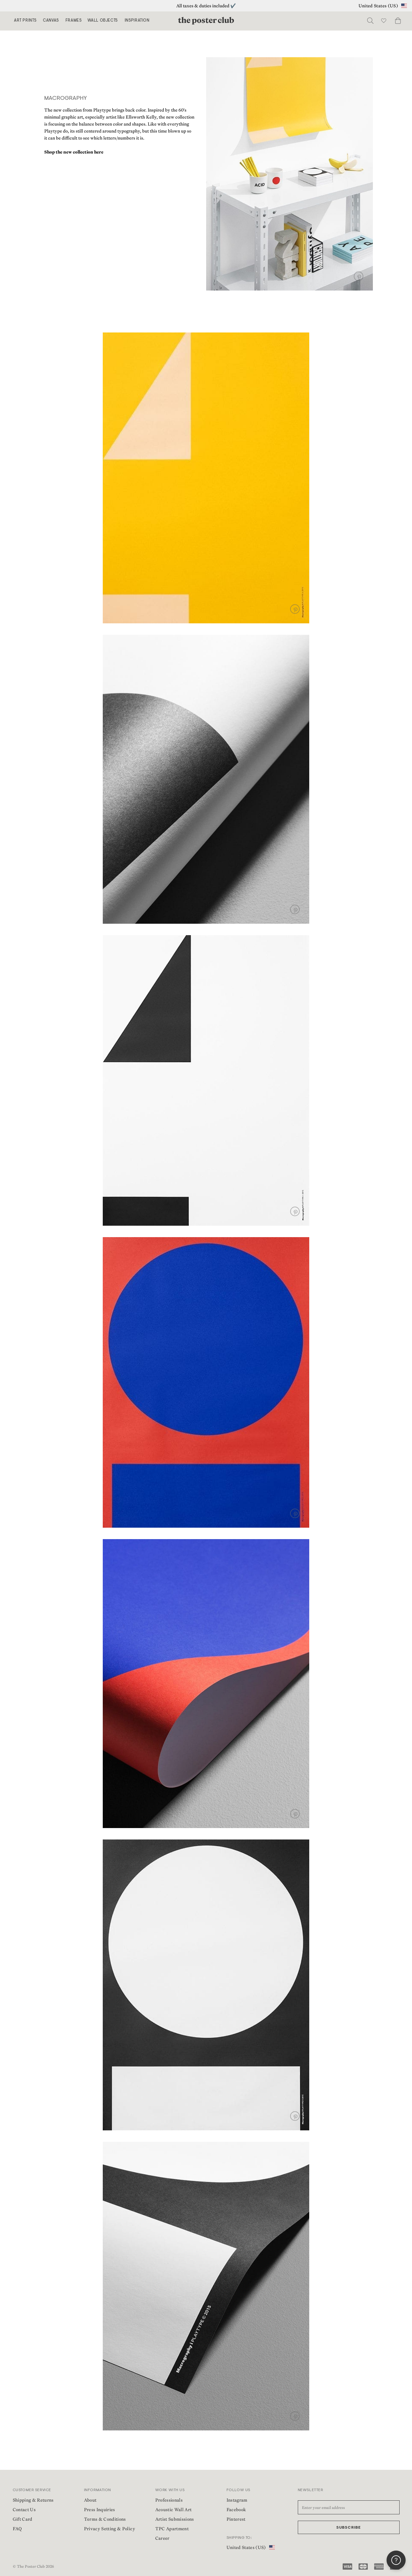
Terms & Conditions (105, 2519)
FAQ (17, 2528)
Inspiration (137, 21)
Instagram (237, 2500)
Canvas (51, 21)
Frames (74, 21)
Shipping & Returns (33, 2500)
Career (162, 2538)
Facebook (236, 2509)
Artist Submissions (174, 2519)
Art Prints (25, 21)
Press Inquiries (99, 2509)
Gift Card (22, 2519)
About (90, 2500)
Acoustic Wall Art (173, 2509)
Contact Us (24, 2509)
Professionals (169, 2500)
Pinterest (236, 2519)
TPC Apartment (172, 2528)
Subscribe (348, 2528)
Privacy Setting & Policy (109, 2528)
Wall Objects (102, 21)
